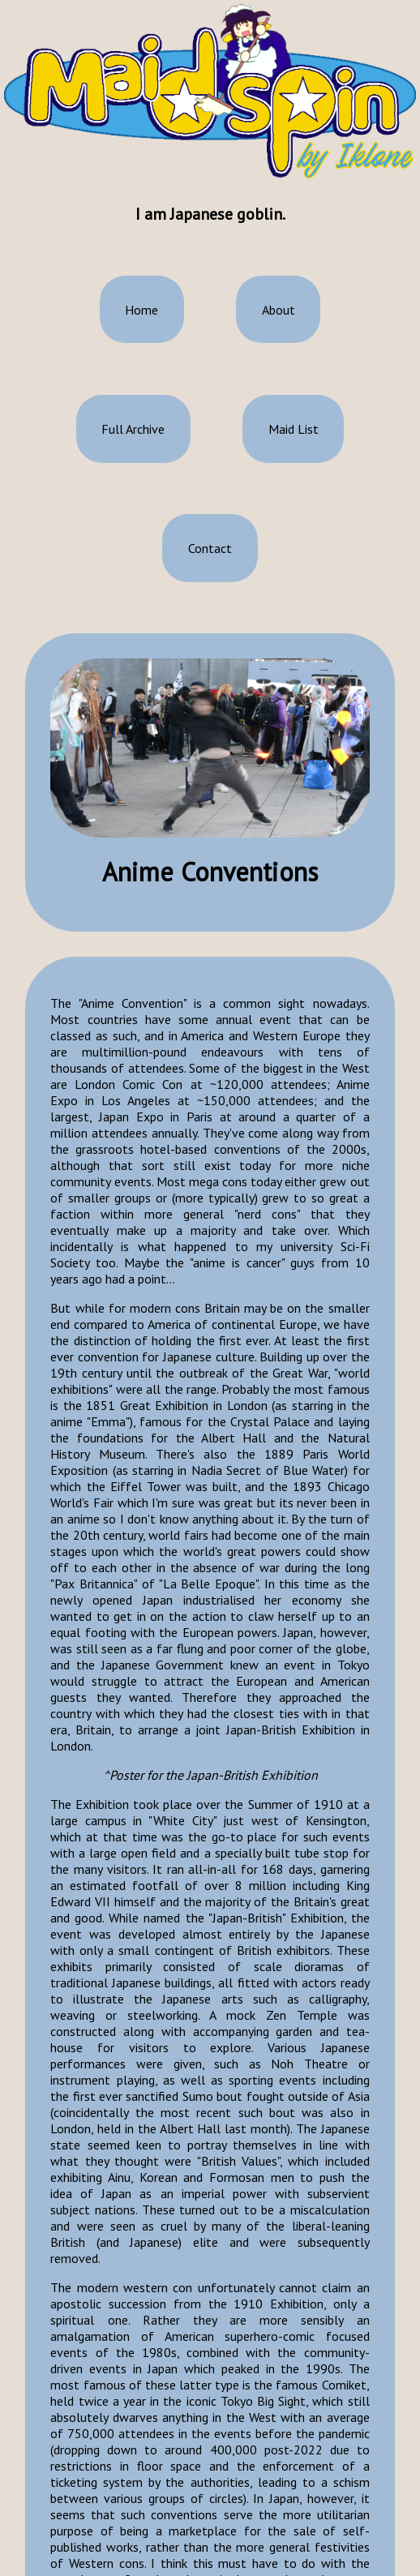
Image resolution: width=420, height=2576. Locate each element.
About (278, 308)
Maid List (293, 427)
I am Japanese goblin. (210, 213)
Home (141, 308)
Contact (210, 546)
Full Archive (133, 427)
